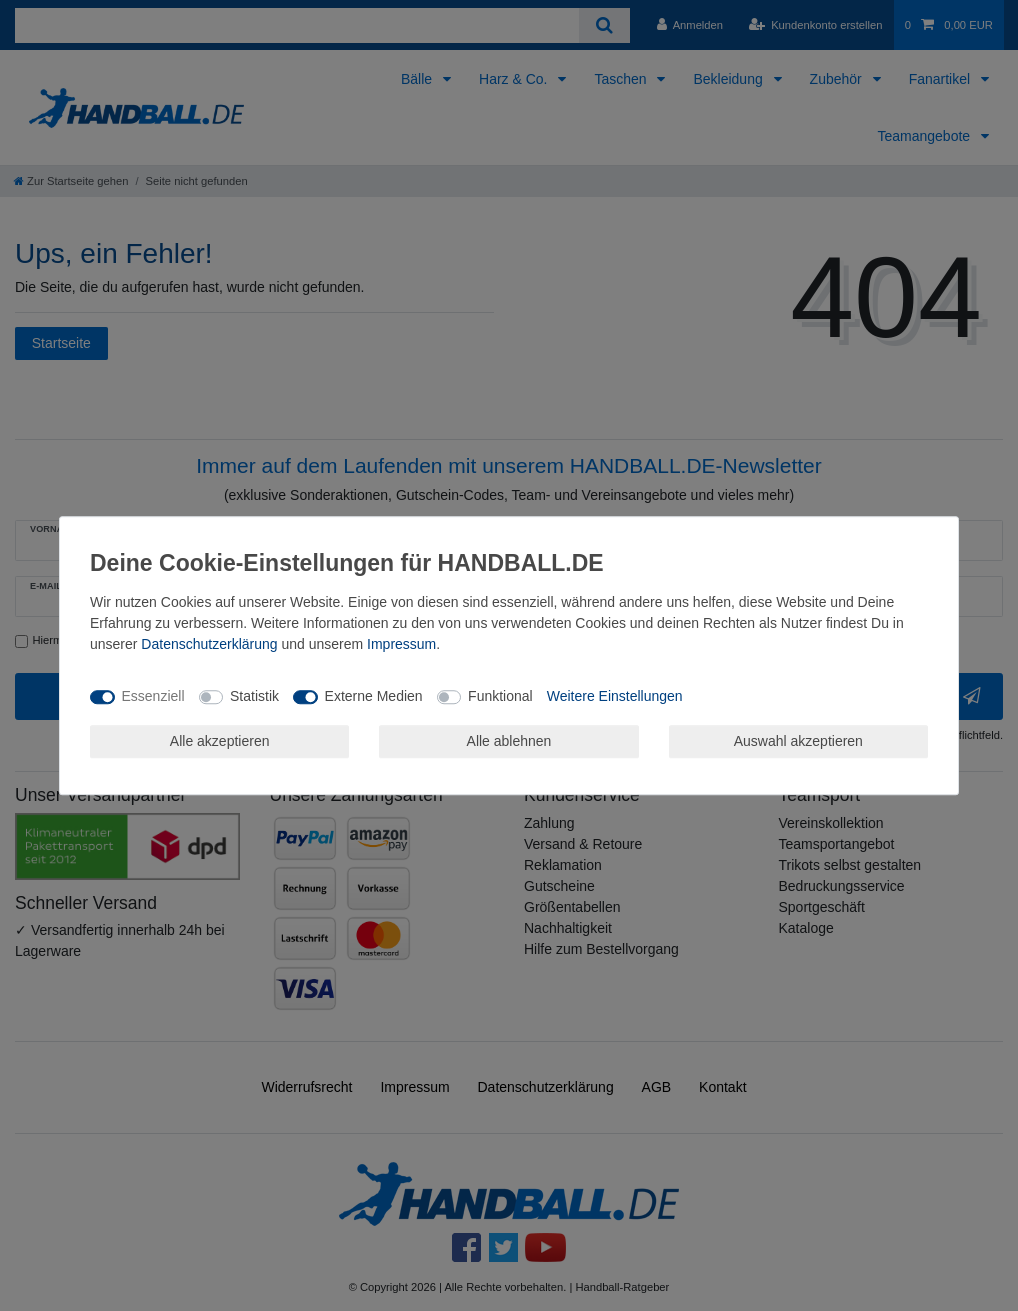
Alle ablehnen (509, 741)
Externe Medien (374, 696)
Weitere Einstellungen (615, 696)
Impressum (401, 644)
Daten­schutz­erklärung (209, 644)
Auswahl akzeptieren (798, 741)
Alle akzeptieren (220, 741)
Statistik (254, 696)
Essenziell (153, 696)
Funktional (500, 696)
